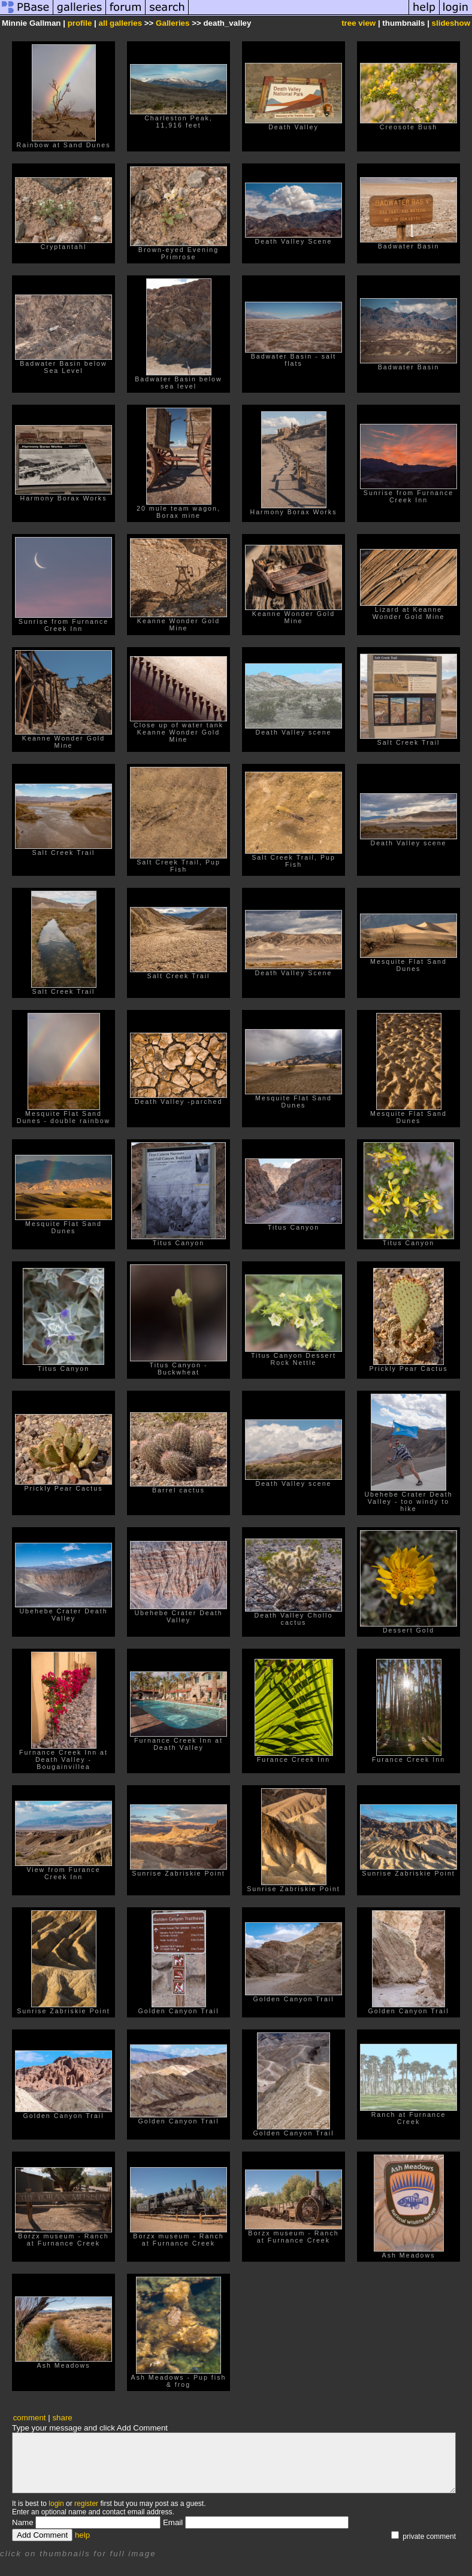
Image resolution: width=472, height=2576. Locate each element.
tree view (358, 23)
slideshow (451, 23)
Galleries (172, 23)
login (56, 2503)
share (62, 2417)
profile (80, 23)
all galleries (121, 23)
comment (29, 2417)
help (82, 2535)
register (86, 2503)
